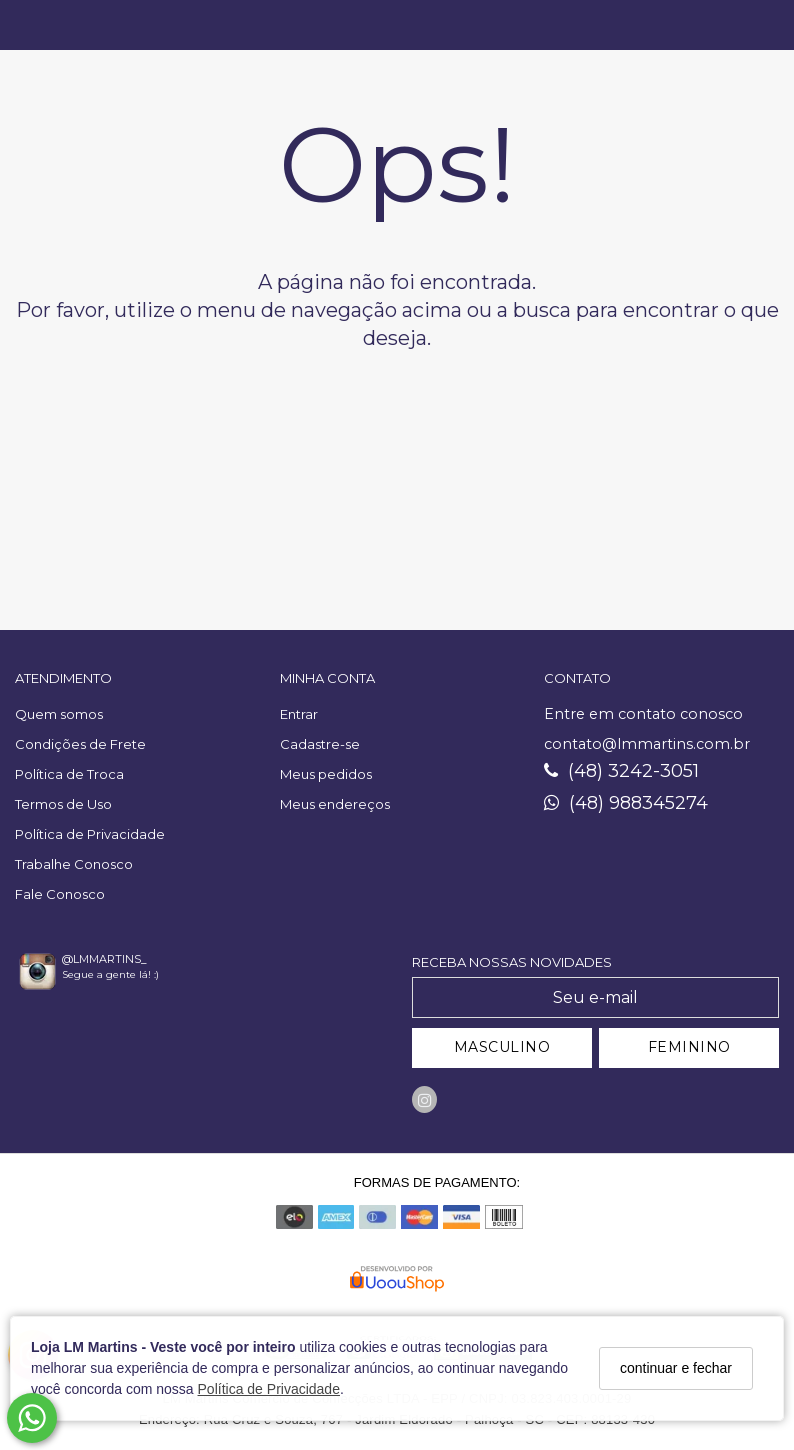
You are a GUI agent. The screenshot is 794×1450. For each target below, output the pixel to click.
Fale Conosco (60, 894)
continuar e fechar (676, 1368)
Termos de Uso (63, 804)
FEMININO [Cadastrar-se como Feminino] (689, 1047)
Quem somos (59, 714)
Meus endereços (335, 804)
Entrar (299, 714)
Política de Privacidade (269, 1389)
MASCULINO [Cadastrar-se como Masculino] (502, 1047)
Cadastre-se (320, 744)
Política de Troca (69, 774)
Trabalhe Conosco (74, 864)
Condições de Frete (80, 744)
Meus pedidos (326, 774)
